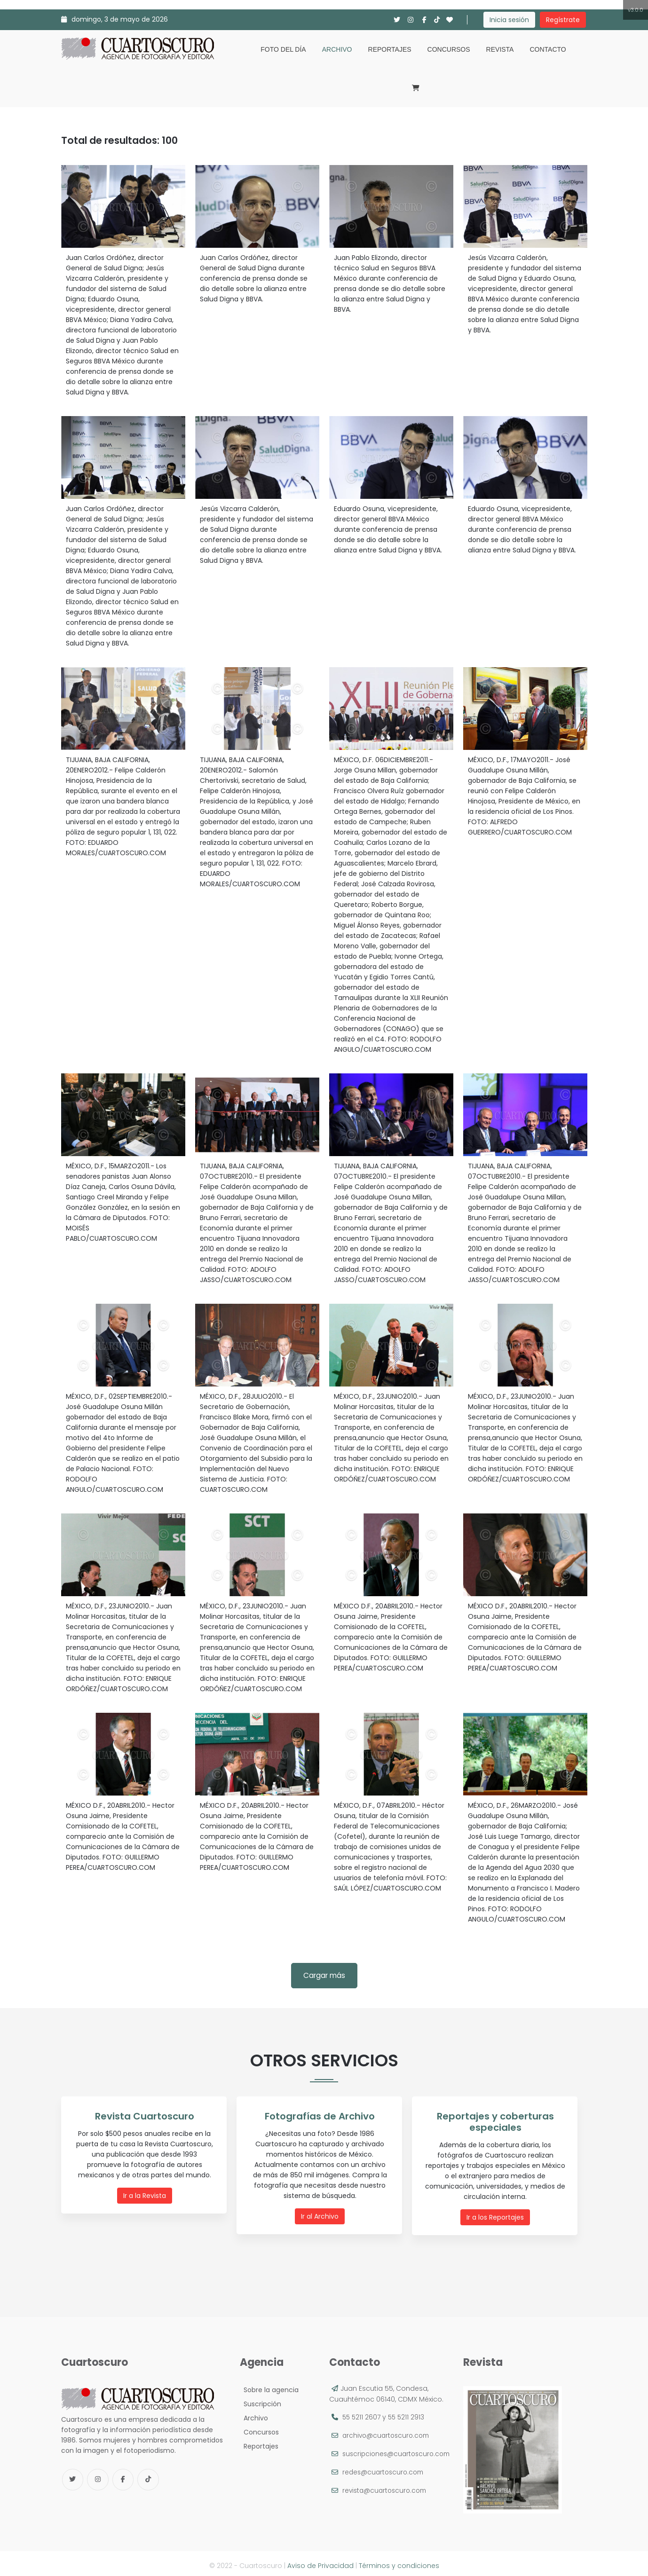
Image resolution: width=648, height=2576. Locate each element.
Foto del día (283, 49)
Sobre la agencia (269, 2385)
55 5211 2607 (362, 2413)
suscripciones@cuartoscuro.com (385, 2460)
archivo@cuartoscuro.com (388, 2431)
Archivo (337, 49)
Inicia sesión (509, 19)
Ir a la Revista (146, 2194)
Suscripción (260, 2399)
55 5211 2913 (408, 2413)
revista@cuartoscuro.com (386, 2496)
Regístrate (563, 19)
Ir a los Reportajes (497, 2206)
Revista (500, 49)
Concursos (448, 49)
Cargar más (324, 1975)
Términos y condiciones (399, 2561)
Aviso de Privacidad (320, 2561)
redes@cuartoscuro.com (384, 2478)
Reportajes (389, 49)
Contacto (547, 49)
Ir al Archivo (321, 2215)
